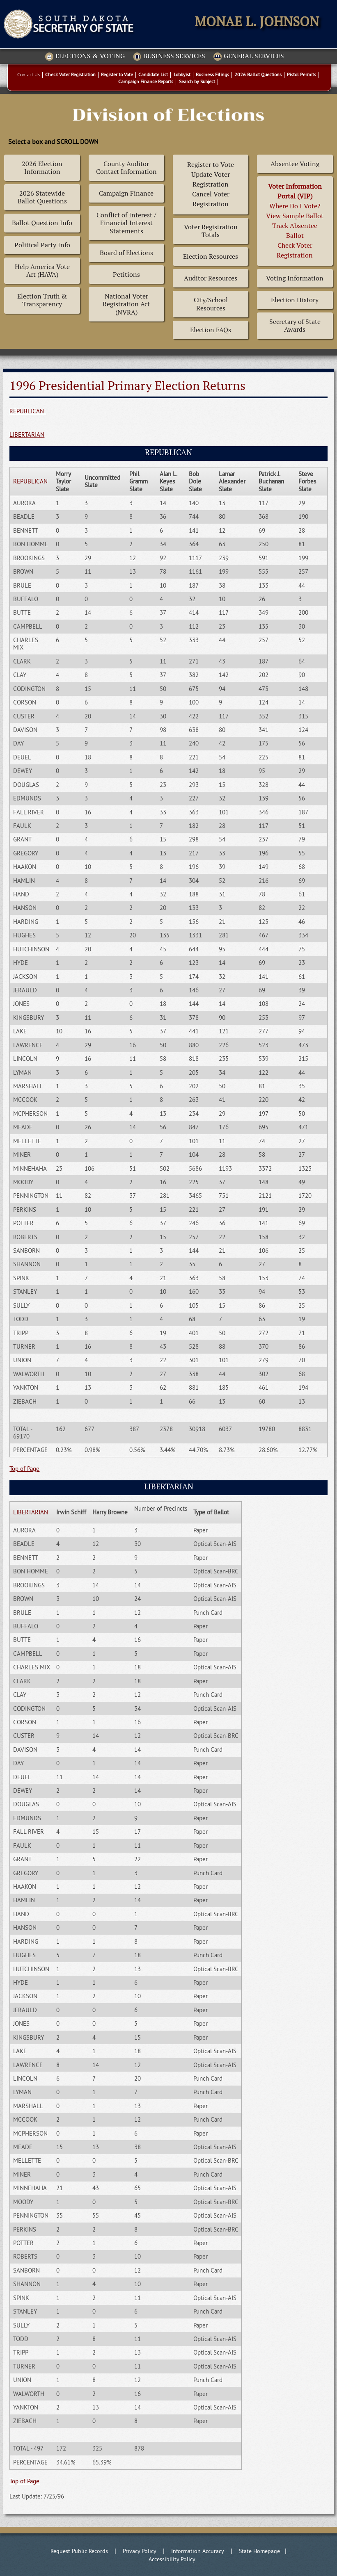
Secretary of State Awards (295, 325)
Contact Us (28, 74)
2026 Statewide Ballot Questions (42, 197)
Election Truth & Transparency (42, 300)
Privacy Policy (139, 2551)
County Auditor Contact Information (126, 168)
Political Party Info (42, 245)
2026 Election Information (42, 168)
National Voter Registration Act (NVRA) (126, 304)
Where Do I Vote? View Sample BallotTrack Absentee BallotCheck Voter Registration (294, 221)
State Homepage (259, 2551)
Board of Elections (126, 252)
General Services (248, 56)
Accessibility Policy (172, 2559)
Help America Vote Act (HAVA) (42, 270)
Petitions (126, 274)
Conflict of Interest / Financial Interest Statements (126, 223)
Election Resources (210, 256)
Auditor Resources (210, 278)
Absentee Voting (295, 164)
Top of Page (24, 1469)
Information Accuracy (197, 2551)
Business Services (169, 56)
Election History (295, 300)
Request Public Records (79, 2551)
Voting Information (294, 278)
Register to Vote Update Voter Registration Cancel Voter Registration (210, 184)
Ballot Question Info (42, 223)
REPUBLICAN (27, 411)
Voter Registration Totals (211, 231)
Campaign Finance (126, 193)
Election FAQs (210, 330)
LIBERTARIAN (26, 434)
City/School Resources (211, 304)
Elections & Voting (85, 56)
